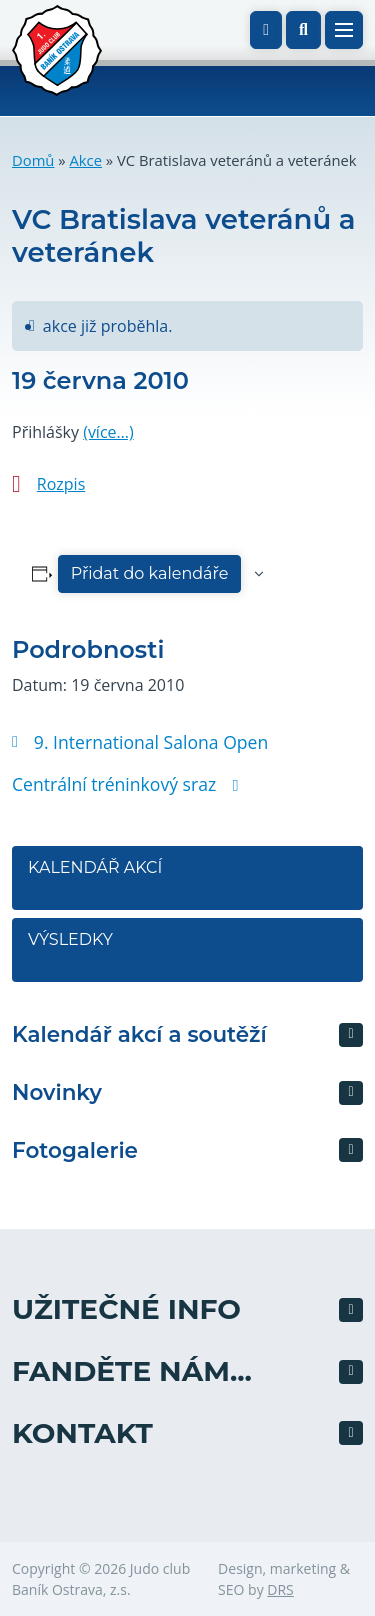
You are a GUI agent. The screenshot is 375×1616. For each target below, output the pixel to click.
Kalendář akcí (95, 867)
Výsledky (70, 939)
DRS (280, 1589)
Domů (33, 160)
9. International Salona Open (140, 742)
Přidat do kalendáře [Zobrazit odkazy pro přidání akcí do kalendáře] (150, 573)
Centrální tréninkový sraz (125, 784)
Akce (85, 160)
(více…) (108, 432)
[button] (303, 30)
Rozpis (61, 484)
